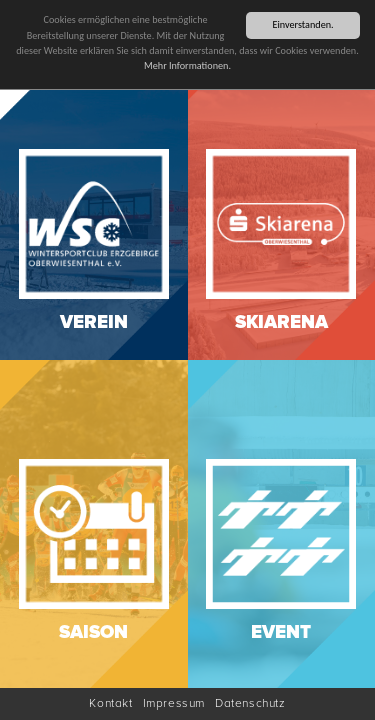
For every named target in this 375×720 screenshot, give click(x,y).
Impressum (174, 703)
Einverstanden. (302, 21)
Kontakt (110, 703)
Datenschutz (250, 703)
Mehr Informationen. (187, 62)
